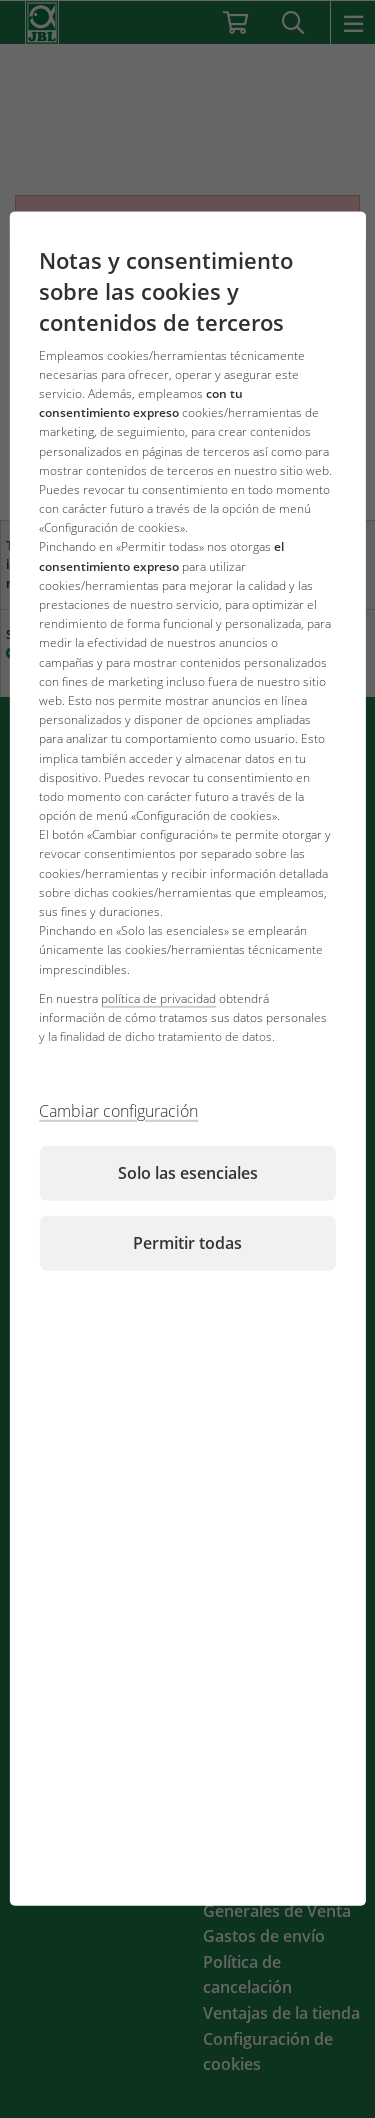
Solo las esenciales (188, 1173)
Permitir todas (187, 1243)
